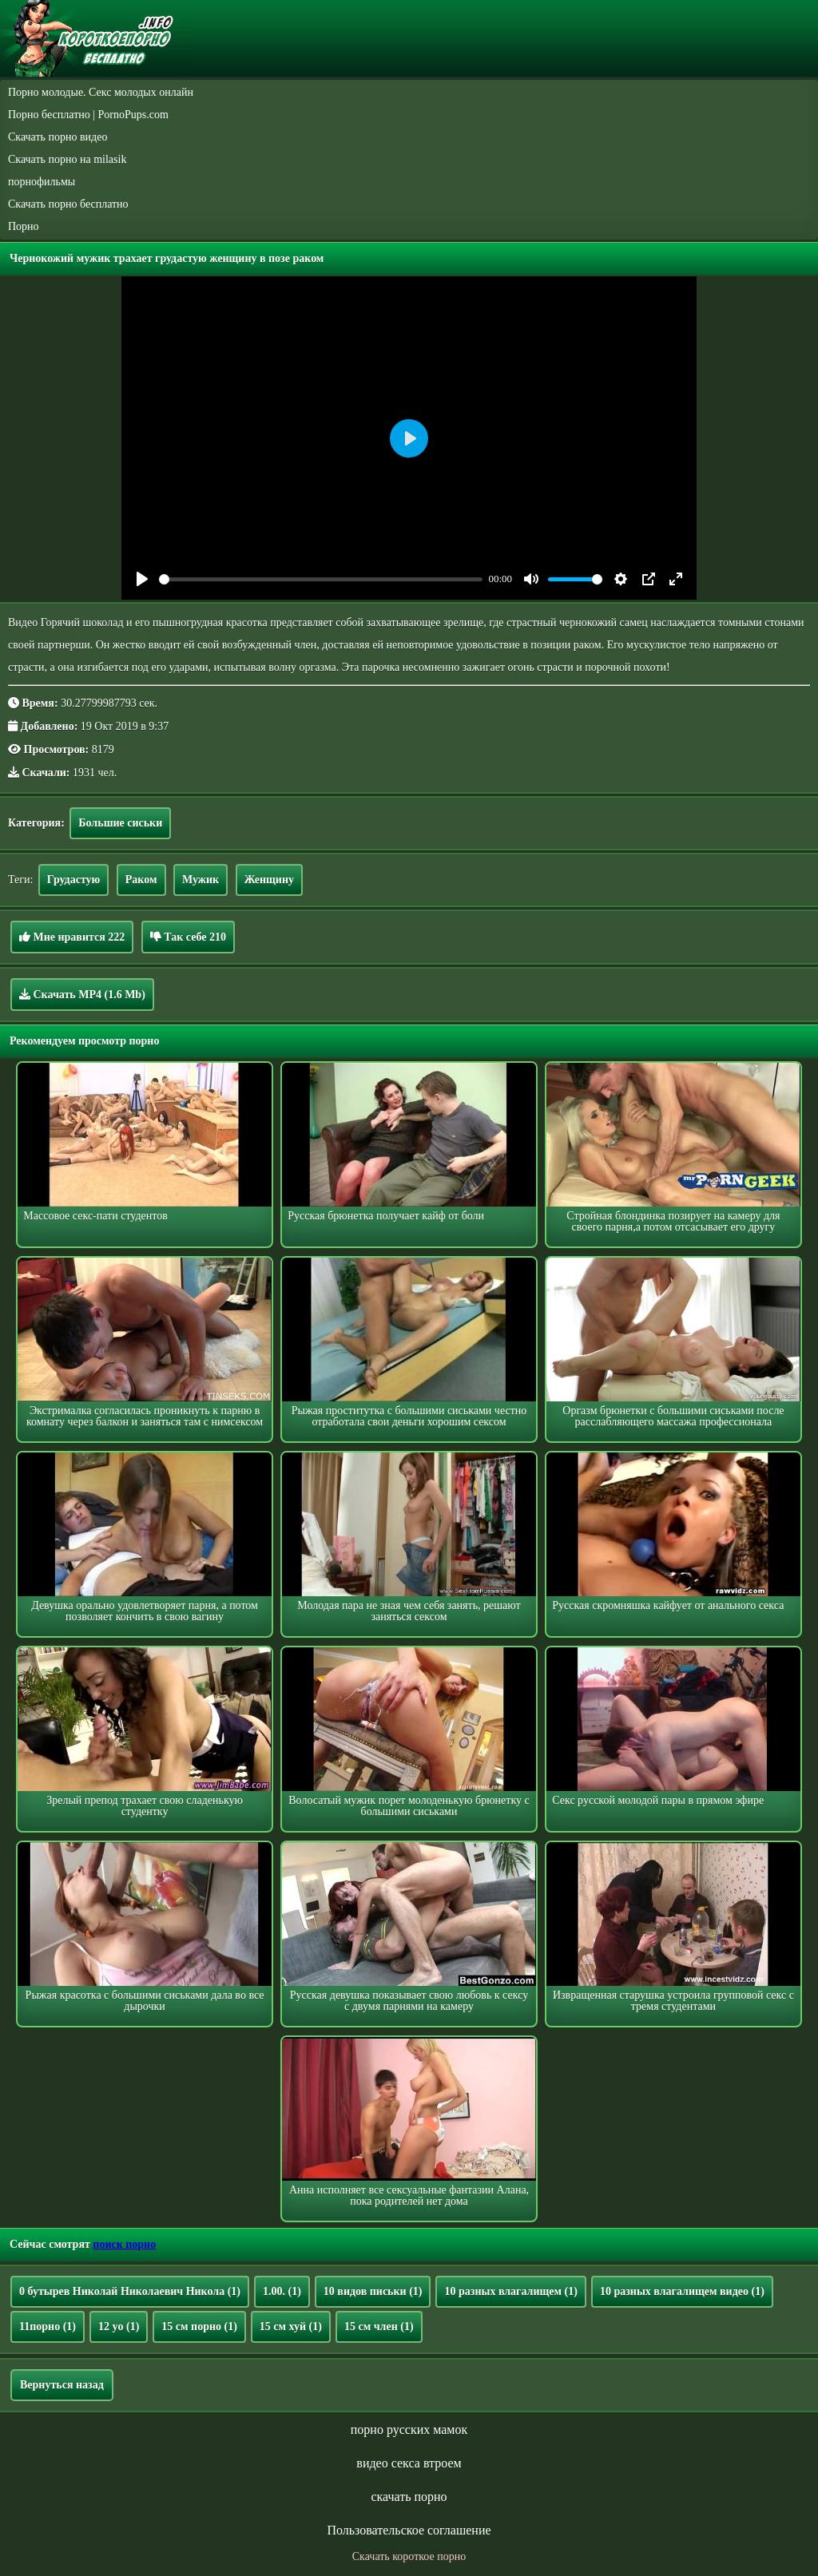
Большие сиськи (120, 823)
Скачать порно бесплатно (68, 204)
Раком (141, 880)
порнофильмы (41, 182)
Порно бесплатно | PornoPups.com (88, 115)
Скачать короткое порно (409, 2556)
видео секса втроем (408, 2463)
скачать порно (409, 2496)
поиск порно (124, 2244)
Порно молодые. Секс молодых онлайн (100, 92)
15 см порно (199, 2326)
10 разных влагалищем (510, 2291)
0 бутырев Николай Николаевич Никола (129, 2291)
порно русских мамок (409, 2429)
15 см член (379, 2326)
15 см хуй (291, 2326)
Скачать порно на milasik (67, 159)
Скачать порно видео (57, 137)
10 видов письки (373, 2291)
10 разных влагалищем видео (682, 2291)
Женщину (269, 880)
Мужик (200, 880)
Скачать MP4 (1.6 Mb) (82, 994)
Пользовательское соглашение (408, 2530)
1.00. (282, 2291)
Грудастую (73, 880)
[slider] (320, 579)
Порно (23, 226)
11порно (47, 2326)
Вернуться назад (62, 2385)
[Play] (142, 579)
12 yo (118, 2326)
